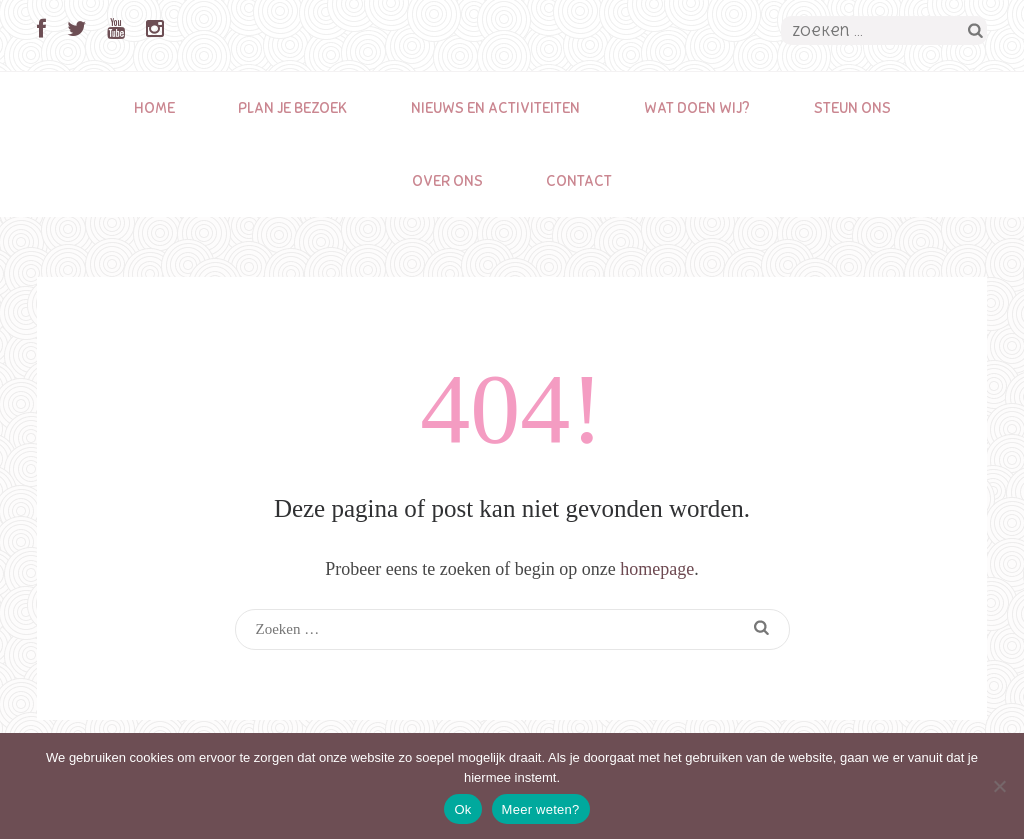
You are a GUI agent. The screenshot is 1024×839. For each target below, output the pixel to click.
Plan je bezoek (292, 108)
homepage (657, 569)
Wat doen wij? (697, 108)
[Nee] (999, 786)
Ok (462, 809)
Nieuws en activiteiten (495, 108)
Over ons (447, 181)
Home (154, 108)
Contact (579, 181)
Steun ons (852, 108)
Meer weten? (541, 809)
